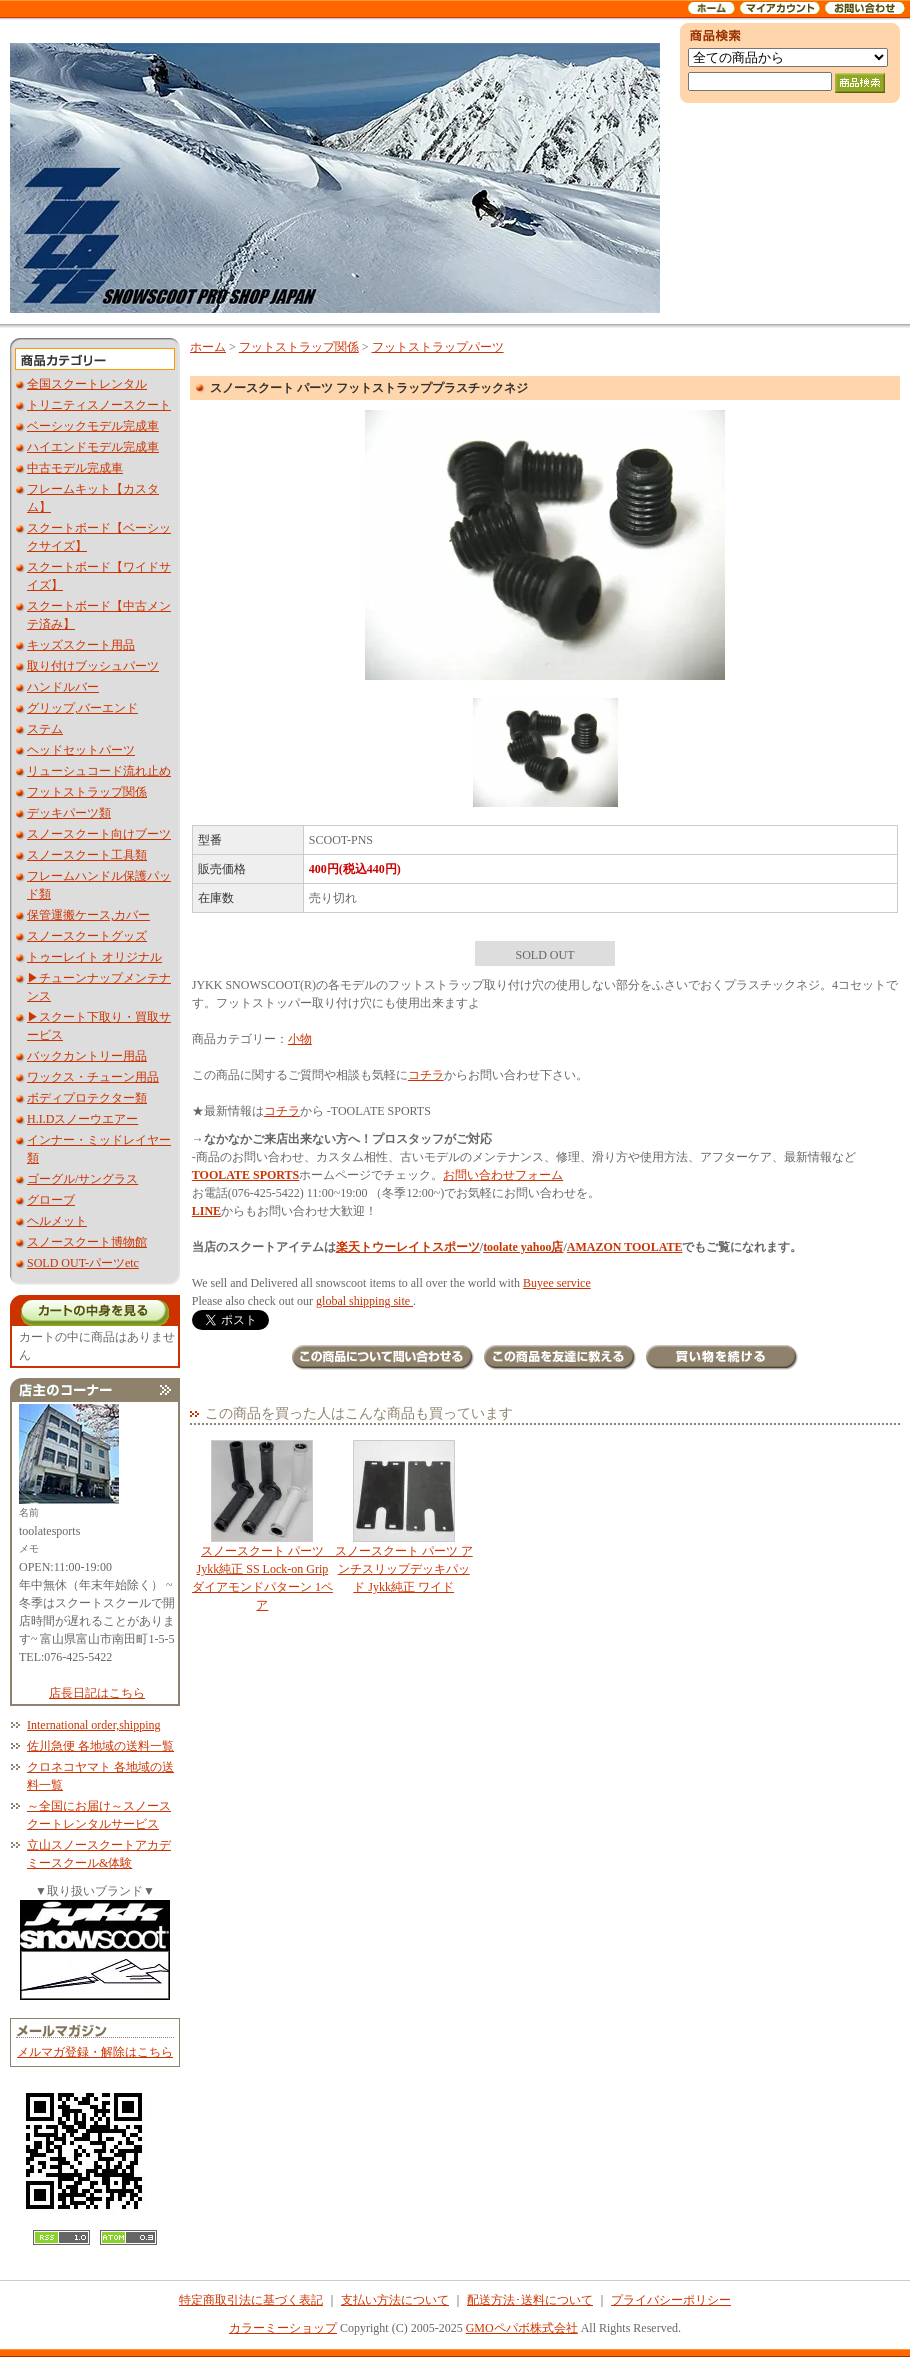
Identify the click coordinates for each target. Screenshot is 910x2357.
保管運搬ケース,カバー (88, 915)
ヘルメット (57, 1221)
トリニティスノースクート (99, 405)
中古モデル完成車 (75, 468)
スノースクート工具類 (87, 855)
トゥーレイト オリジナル (94, 957)
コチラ (426, 1075)
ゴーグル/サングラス (82, 1179)
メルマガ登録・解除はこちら (95, 2052)
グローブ (51, 1200)
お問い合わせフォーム (503, 1175)
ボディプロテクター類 (87, 1098)
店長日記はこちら (97, 1693)
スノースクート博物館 (87, 1242)
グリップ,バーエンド (82, 708)
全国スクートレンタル (87, 384)
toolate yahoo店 (523, 1247)
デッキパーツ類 (69, 813)
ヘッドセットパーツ (81, 750)
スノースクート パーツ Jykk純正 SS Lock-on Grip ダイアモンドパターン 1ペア (264, 1526)
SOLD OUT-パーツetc (83, 1263)
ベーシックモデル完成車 (93, 426)
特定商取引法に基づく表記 (251, 2300)
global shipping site (364, 1301)
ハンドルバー (63, 687)
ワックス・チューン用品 (93, 1077)
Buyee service (557, 1283)
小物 (300, 1039)
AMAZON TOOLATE (625, 1247)
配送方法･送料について (530, 2300)
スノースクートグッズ (87, 936)
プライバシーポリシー (671, 2300)
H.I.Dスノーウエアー (82, 1119)
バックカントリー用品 (87, 1056)
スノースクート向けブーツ (99, 834)
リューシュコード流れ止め (99, 771)
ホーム (208, 347)
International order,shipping (93, 1725)
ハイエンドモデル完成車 (93, 447)
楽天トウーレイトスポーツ (408, 1247)
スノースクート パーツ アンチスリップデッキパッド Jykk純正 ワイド (403, 1517)
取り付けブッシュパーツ (93, 666)
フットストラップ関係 (87, 792)
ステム (45, 729)
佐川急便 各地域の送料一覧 (100, 1746)
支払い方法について (395, 2300)
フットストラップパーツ (438, 347)
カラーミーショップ (283, 2328)
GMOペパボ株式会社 (522, 2328)
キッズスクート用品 (81, 645)
